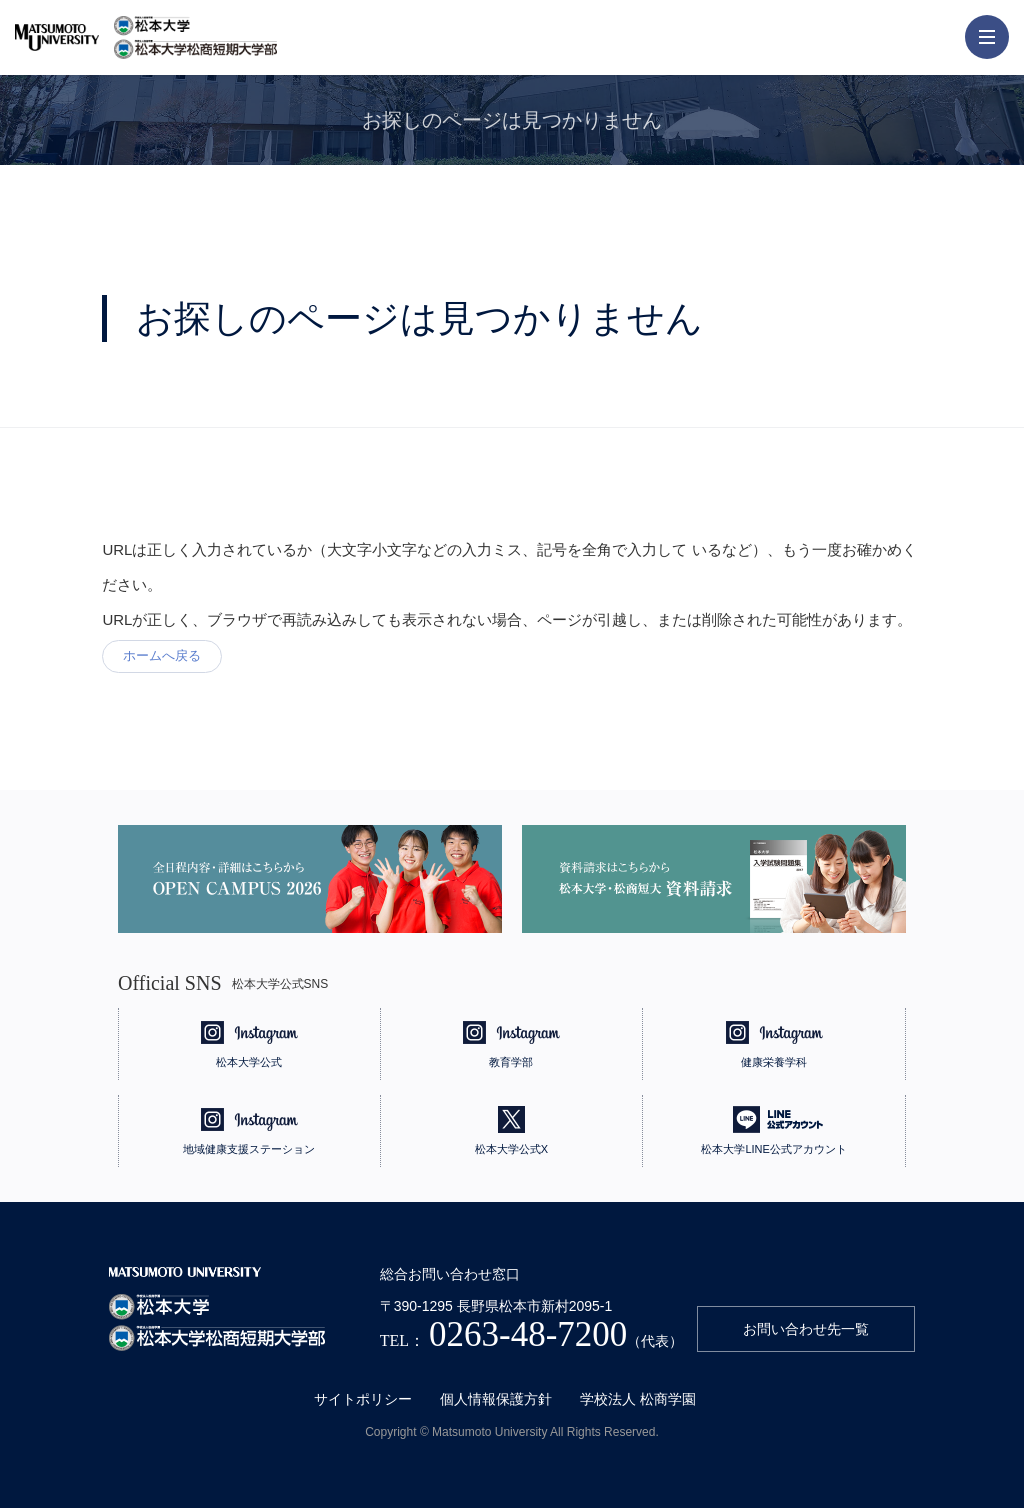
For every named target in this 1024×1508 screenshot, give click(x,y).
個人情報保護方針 (496, 1399)
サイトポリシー (363, 1399)
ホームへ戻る (162, 655)
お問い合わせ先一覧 (806, 1329)
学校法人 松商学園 (638, 1399)
